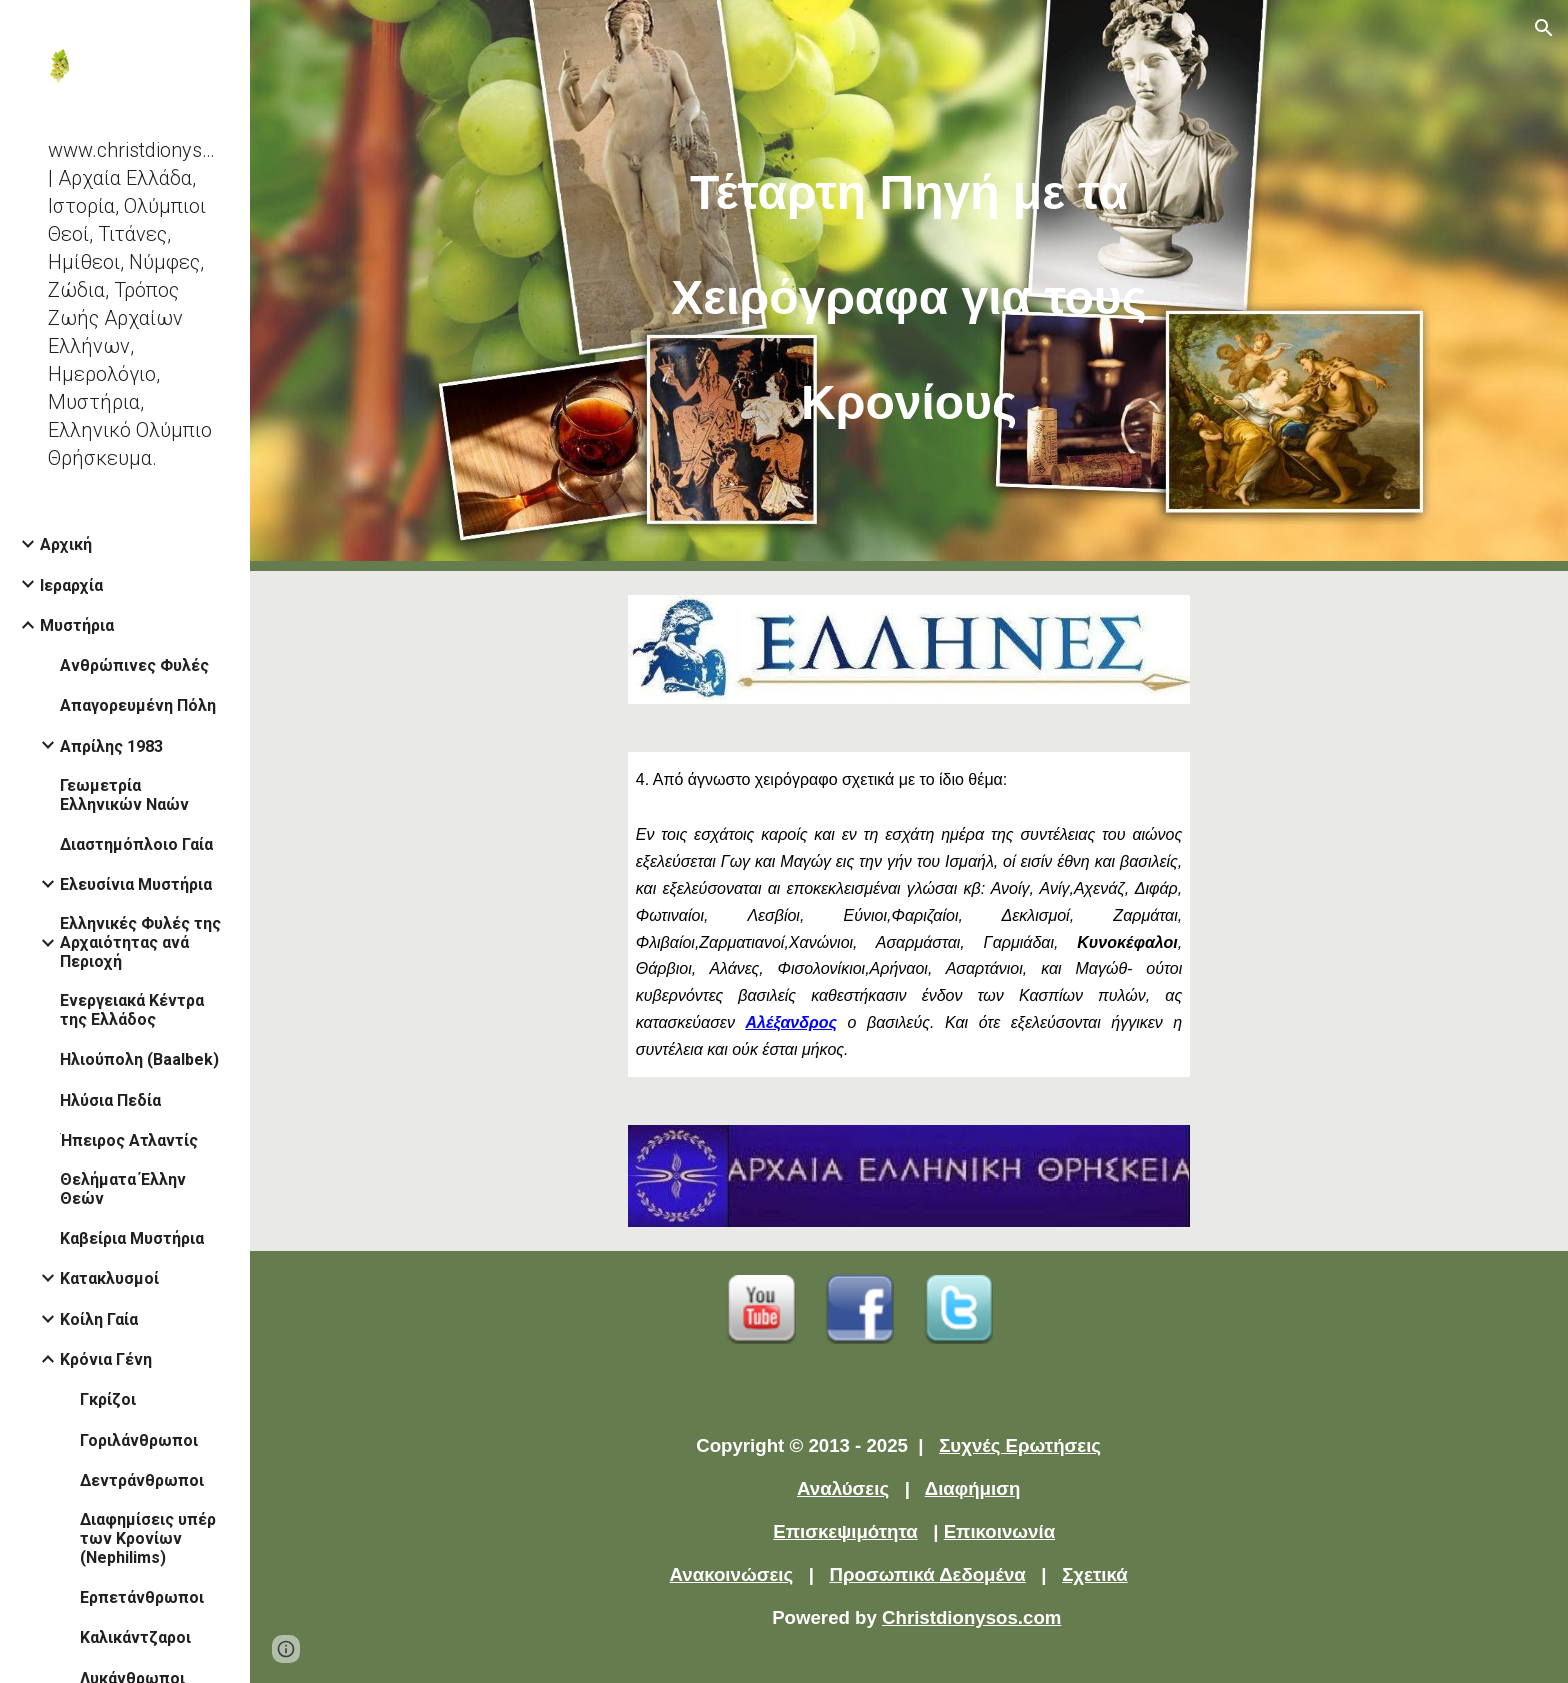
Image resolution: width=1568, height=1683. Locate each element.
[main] (909, 285)
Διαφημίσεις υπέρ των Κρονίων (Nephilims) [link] (148, 1538)
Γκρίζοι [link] (108, 1399)
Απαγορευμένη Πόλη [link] (138, 705)
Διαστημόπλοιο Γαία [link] (136, 844)
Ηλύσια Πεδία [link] (110, 1100)
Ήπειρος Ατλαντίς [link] (129, 1140)
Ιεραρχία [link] (71, 585)
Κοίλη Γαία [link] (99, 1319)
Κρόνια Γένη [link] (106, 1359)
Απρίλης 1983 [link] (111, 746)
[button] (1544, 28)
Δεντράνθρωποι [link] (142, 1480)
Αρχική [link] (66, 544)
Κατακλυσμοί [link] (109, 1278)
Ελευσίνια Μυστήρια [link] (136, 884)
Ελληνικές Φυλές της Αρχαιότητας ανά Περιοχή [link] (140, 942)
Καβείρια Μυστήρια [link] (132, 1238)
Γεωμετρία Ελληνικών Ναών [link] (124, 795)
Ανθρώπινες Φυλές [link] (134, 665)
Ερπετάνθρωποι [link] (142, 1597)
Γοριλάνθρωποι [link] (139, 1440)
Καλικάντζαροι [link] (135, 1637)
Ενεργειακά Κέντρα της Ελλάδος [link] (132, 1010)
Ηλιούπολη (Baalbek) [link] (139, 1059)
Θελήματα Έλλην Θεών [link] (123, 1189)
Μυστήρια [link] (77, 625)
